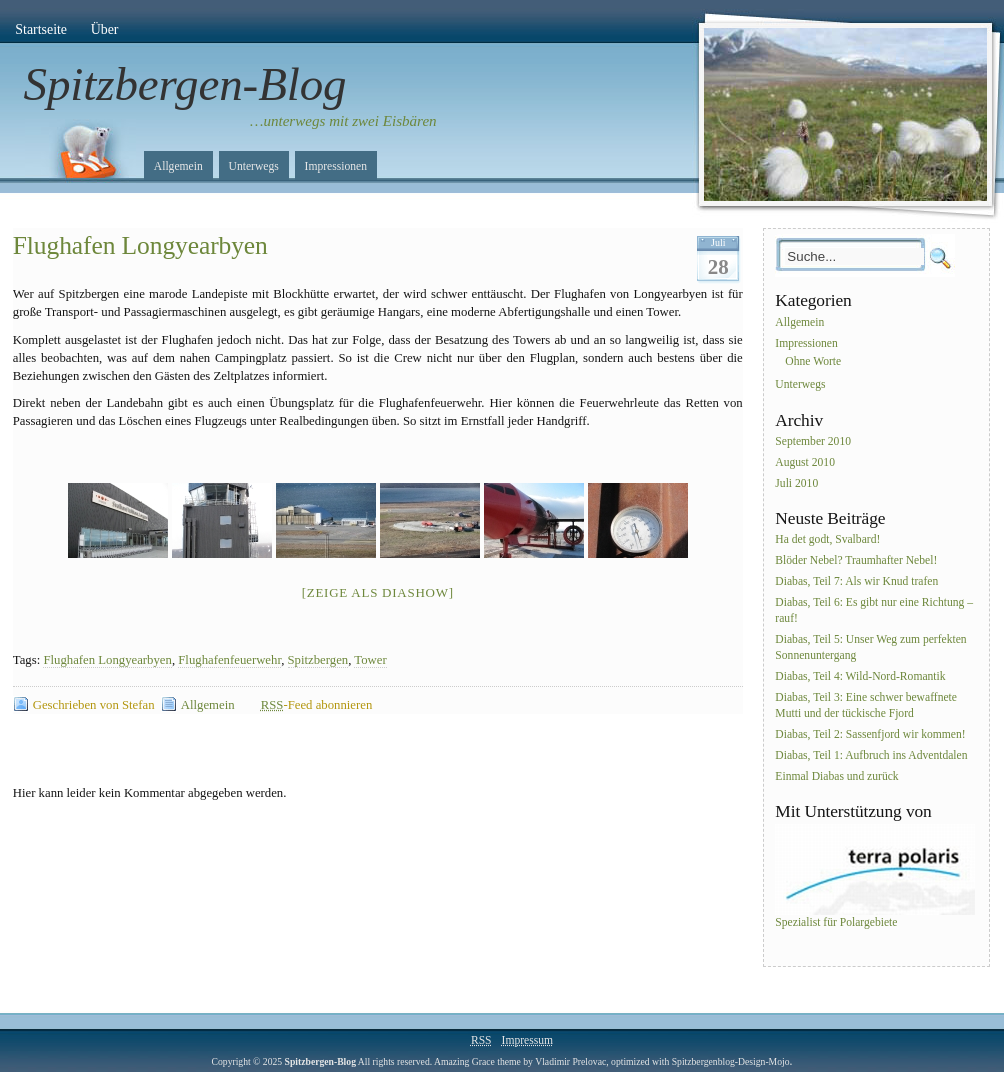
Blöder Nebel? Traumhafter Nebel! (856, 561)
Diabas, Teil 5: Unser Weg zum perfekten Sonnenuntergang (870, 647)
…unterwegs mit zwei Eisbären (343, 121)
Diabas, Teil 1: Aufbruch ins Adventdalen (871, 755)
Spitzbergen (318, 660)
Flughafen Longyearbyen (140, 245)
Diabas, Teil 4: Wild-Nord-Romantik (860, 676)
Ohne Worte (813, 361)
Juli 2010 (796, 483)
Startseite (41, 29)
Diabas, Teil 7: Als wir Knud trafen (856, 581)
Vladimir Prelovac (570, 1061)
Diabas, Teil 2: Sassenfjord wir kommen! (870, 734)
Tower (370, 660)
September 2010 (813, 441)
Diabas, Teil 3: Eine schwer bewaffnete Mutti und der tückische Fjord (866, 705)
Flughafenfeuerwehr (229, 660)
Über (105, 29)
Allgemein (178, 166)
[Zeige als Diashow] (378, 592)
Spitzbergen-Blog (185, 84)
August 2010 (805, 462)
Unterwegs (254, 166)
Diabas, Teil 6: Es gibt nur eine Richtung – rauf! (874, 610)
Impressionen (336, 166)
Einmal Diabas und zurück (836, 776)
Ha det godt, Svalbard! (827, 540)
